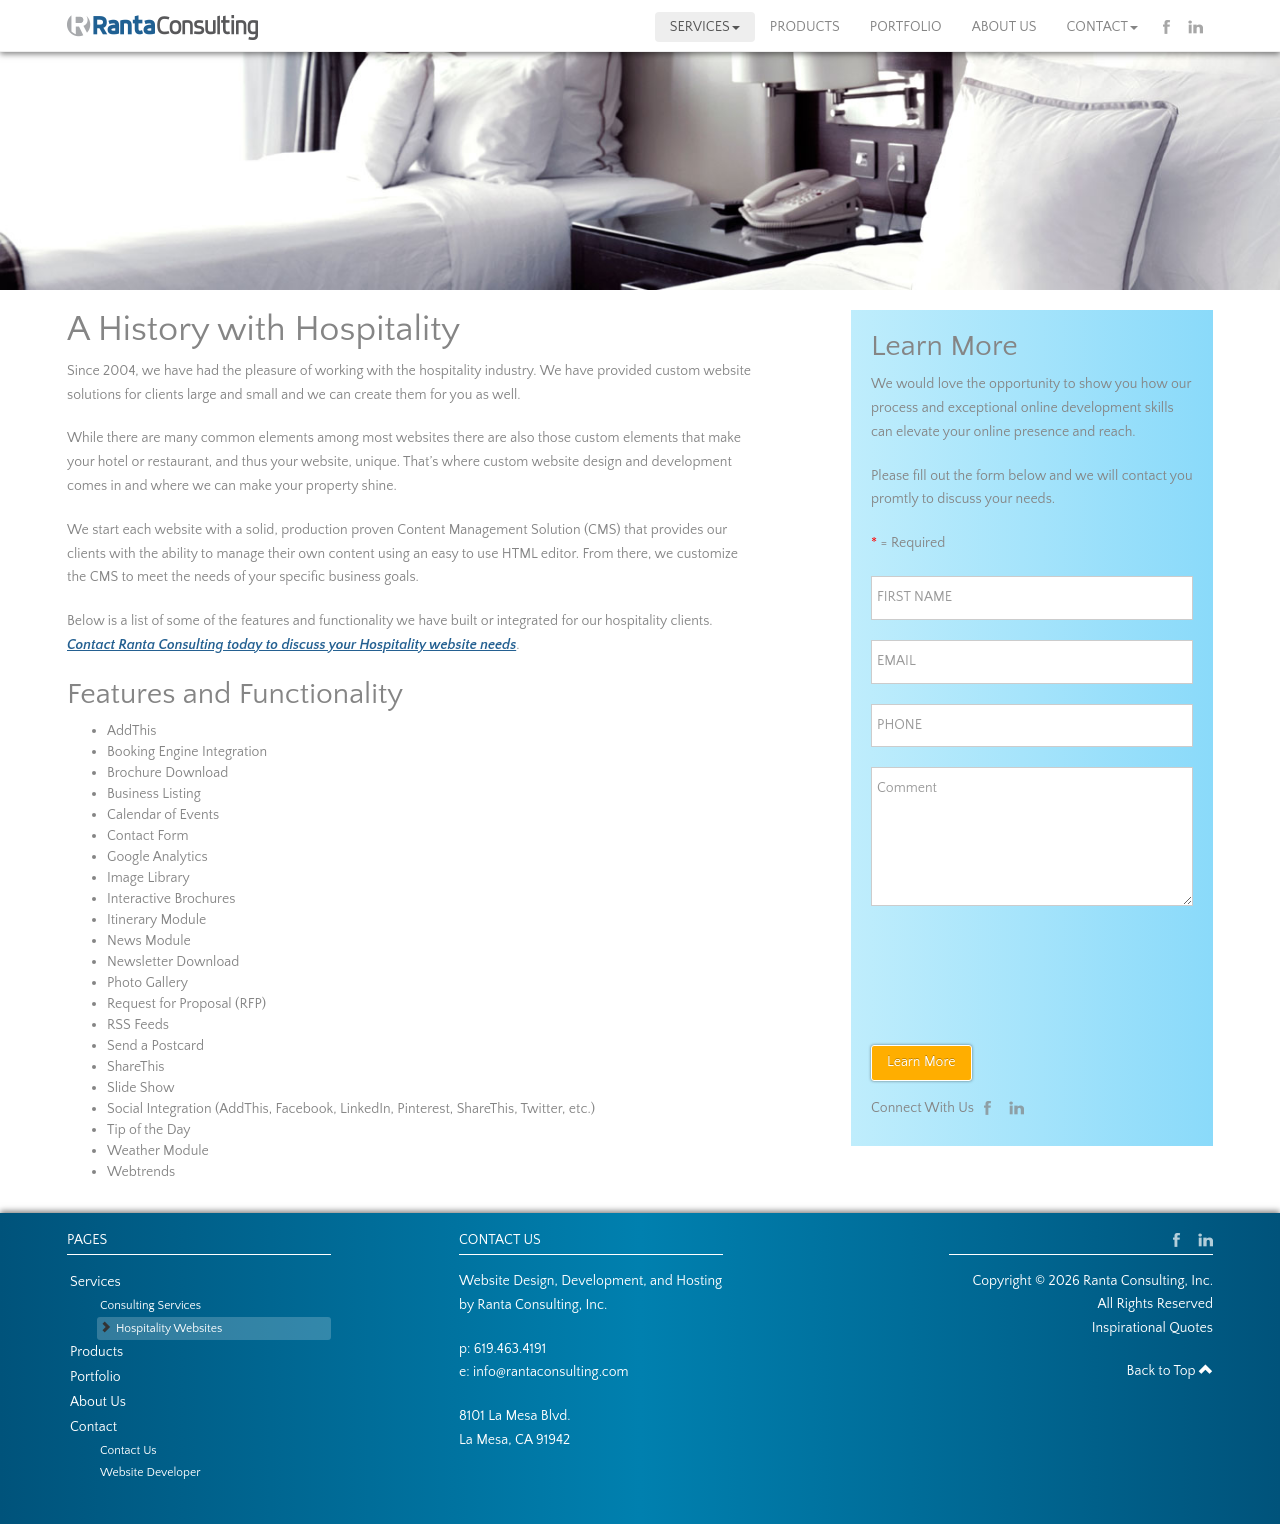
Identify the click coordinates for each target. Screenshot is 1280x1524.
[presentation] (1023, 965)
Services (705, 27)
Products (805, 27)
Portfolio (906, 27)
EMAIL (903, 661)
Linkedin (1195, 27)
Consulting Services (150, 1305)
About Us (1004, 27)
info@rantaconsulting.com (551, 1372)
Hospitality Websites (169, 1328)
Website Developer (150, 1472)
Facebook (1170, 27)
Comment (907, 788)
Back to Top (1170, 1371)
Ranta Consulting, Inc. (542, 1305)
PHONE (905, 725)
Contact (1102, 27)
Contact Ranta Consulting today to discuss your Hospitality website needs (291, 645)
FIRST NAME (917, 597)
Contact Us (128, 1450)
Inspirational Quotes (1152, 1328)
